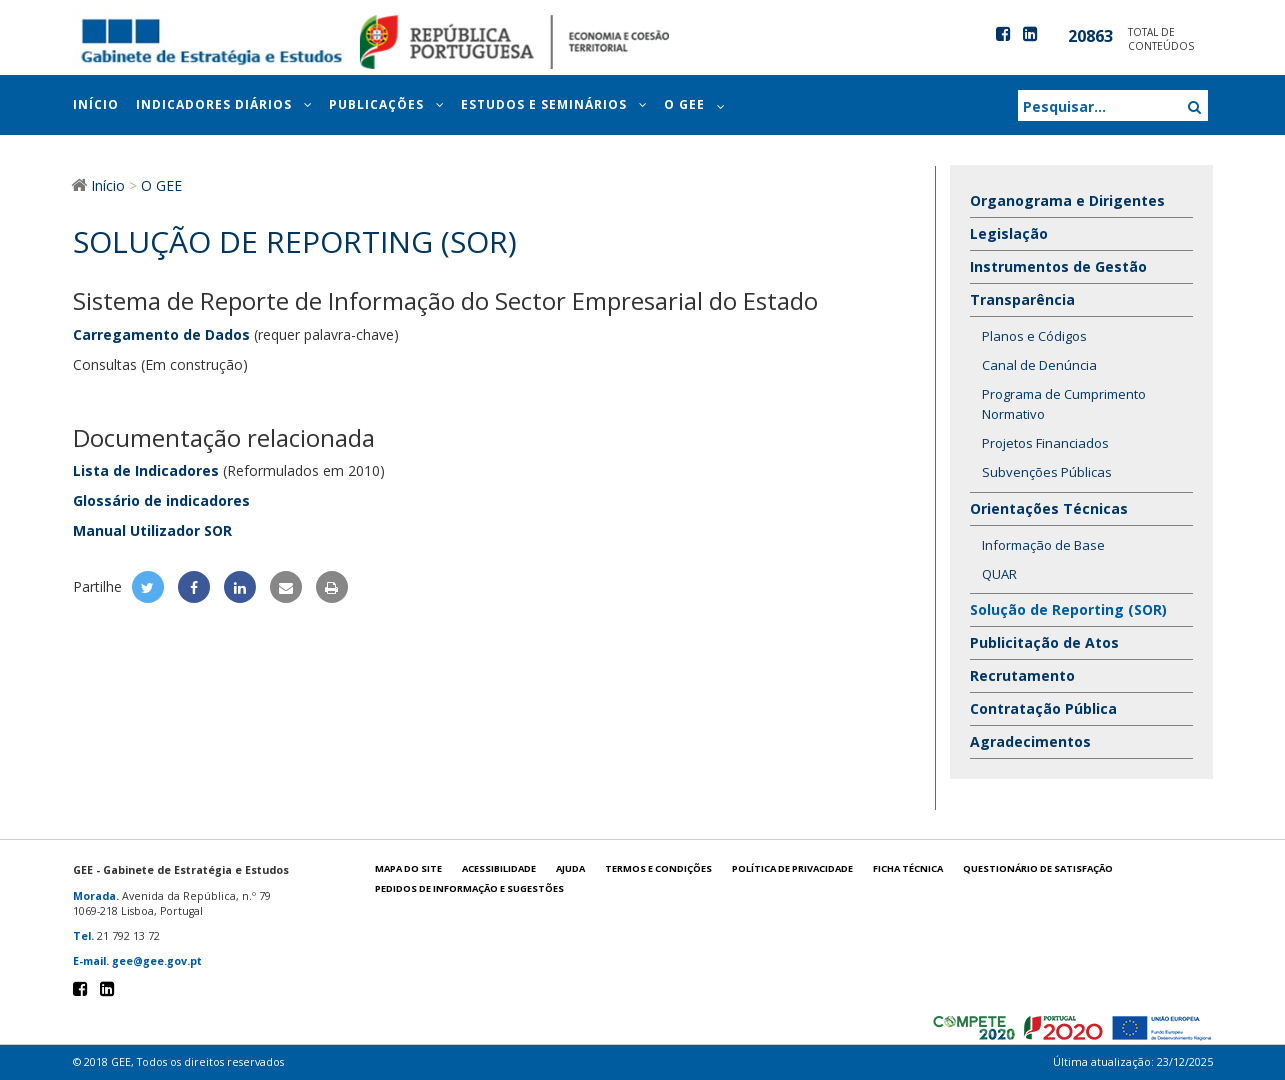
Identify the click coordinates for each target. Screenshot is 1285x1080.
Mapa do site (408, 868)
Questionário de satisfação (1038, 868)
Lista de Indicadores (146, 470)
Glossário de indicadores (161, 500)
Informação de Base (1043, 545)
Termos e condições (658, 868)
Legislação (1009, 233)
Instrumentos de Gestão (1058, 266)
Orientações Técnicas (1051, 508)
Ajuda (570, 868)
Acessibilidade (499, 868)
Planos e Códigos (1034, 336)
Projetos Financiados (1045, 443)
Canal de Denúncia (1039, 365)
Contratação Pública (1043, 708)
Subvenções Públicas (1047, 472)
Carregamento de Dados (161, 334)
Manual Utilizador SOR (152, 530)
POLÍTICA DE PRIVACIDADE (792, 868)
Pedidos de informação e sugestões (469, 888)
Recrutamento (1022, 675)
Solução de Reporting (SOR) (1068, 609)
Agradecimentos (1030, 741)
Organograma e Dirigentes (1067, 200)
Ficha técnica (908, 868)
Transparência (1024, 299)
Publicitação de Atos (1044, 642)
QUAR (999, 574)
